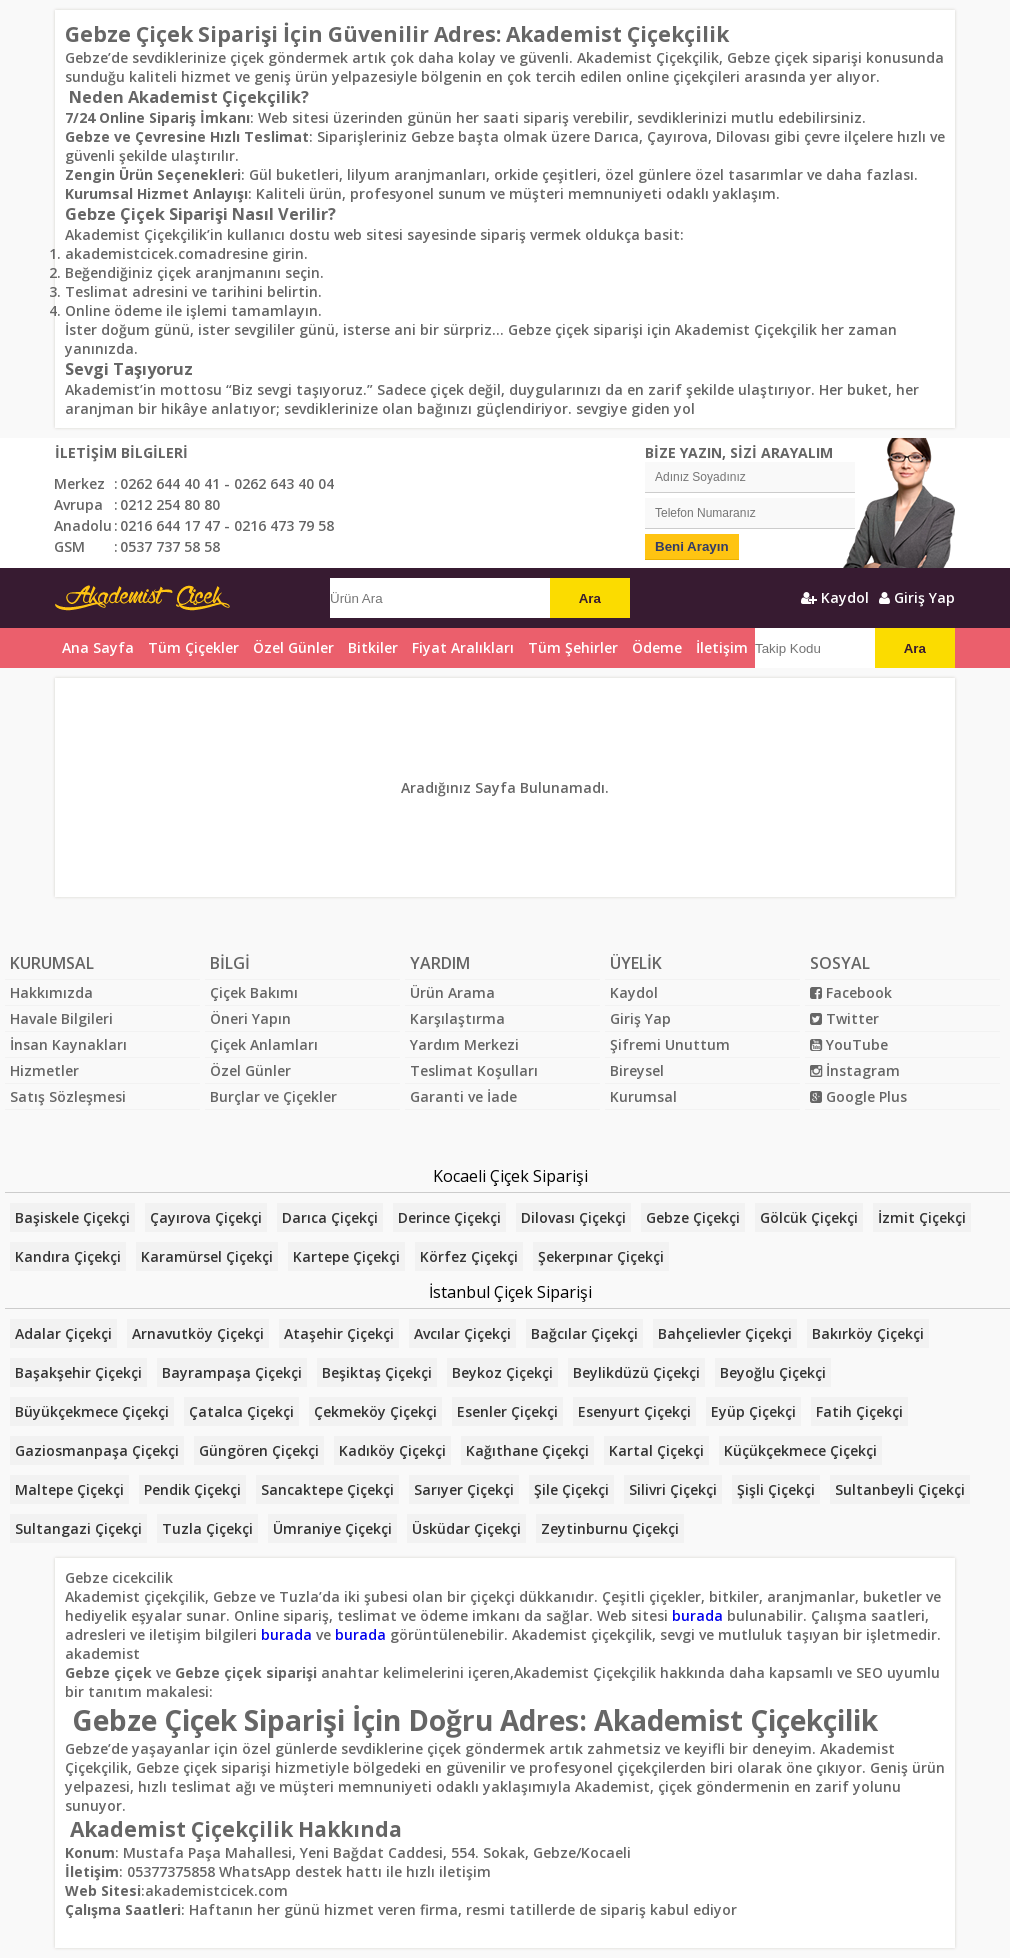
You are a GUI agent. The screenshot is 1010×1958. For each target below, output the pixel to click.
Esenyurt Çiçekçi (634, 1411)
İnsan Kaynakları (68, 1044)
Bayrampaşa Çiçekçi (232, 1372)
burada (697, 1615)
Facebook (851, 992)
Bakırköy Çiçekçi (868, 1333)
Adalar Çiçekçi (63, 1333)
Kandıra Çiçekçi (68, 1256)
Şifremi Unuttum (670, 1044)
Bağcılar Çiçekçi (584, 1333)
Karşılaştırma (457, 1018)
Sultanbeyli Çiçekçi (900, 1489)
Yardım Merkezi (464, 1044)
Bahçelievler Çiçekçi (725, 1333)
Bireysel (637, 1070)
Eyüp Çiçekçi (753, 1411)
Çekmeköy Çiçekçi (375, 1411)
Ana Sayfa (98, 647)
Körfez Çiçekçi (469, 1256)
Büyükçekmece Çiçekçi (92, 1411)
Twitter (844, 1018)
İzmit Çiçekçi (922, 1217)
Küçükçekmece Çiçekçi (800, 1450)
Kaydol (835, 597)
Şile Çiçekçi (571, 1489)
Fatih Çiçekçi (859, 1411)
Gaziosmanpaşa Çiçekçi (97, 1450)
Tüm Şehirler (573, 647)
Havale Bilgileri (61, 1018)
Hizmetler (44, 1070)
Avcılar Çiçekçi (462, 1333)
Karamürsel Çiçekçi (207, 1256)
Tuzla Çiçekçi (207, 1528)
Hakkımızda (51, 992)
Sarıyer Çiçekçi (464, 1489)
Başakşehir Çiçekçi (78, 1372)
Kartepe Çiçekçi (346, 1256)
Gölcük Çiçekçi (809, 1217)
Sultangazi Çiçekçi (78, 1528)
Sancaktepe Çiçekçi (327, 1489)
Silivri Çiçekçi (673, 1489)
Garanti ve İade (463, 1096)
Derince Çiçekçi (449, 1217)
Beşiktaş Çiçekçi (377, 1372)
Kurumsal (643, 1096)
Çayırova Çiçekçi (206, 1217)
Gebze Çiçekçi (693, 1217)
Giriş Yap (917, 597)
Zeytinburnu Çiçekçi (610, 1528)
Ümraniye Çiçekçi (332, 1528)
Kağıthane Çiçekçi (527, 1450)
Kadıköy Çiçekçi (392, 1450)
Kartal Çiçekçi (656, 1450)
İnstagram (855, 1070)
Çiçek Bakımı (254, 992)
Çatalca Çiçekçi (241, 1411)
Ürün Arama (452, 992)
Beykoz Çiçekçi (502, 1372)
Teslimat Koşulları (474, 1070)
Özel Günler (250, 1070)
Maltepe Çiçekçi (69, 1489)
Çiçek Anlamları (264, 1044)
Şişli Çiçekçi (776, 1489)
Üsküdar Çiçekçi (466, 1528)
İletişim (722, 647)
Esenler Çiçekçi (507, 1411)
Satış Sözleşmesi (68, 1096)
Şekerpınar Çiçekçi (601, 1256)
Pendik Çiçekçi (192, 1489)
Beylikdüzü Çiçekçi (636, 1372)
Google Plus (858, 1096)
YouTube (849, 1044)
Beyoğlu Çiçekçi (773, 1372)
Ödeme (657, 647)
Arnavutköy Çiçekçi (198, 1333)
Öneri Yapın (250, 1018)
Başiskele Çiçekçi (72, 1217)
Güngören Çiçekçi (259, 1450)
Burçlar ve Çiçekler (273, 1096)
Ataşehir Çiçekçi (339, 1333)
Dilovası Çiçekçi (573, 1217)
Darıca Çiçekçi (330, 1217)
